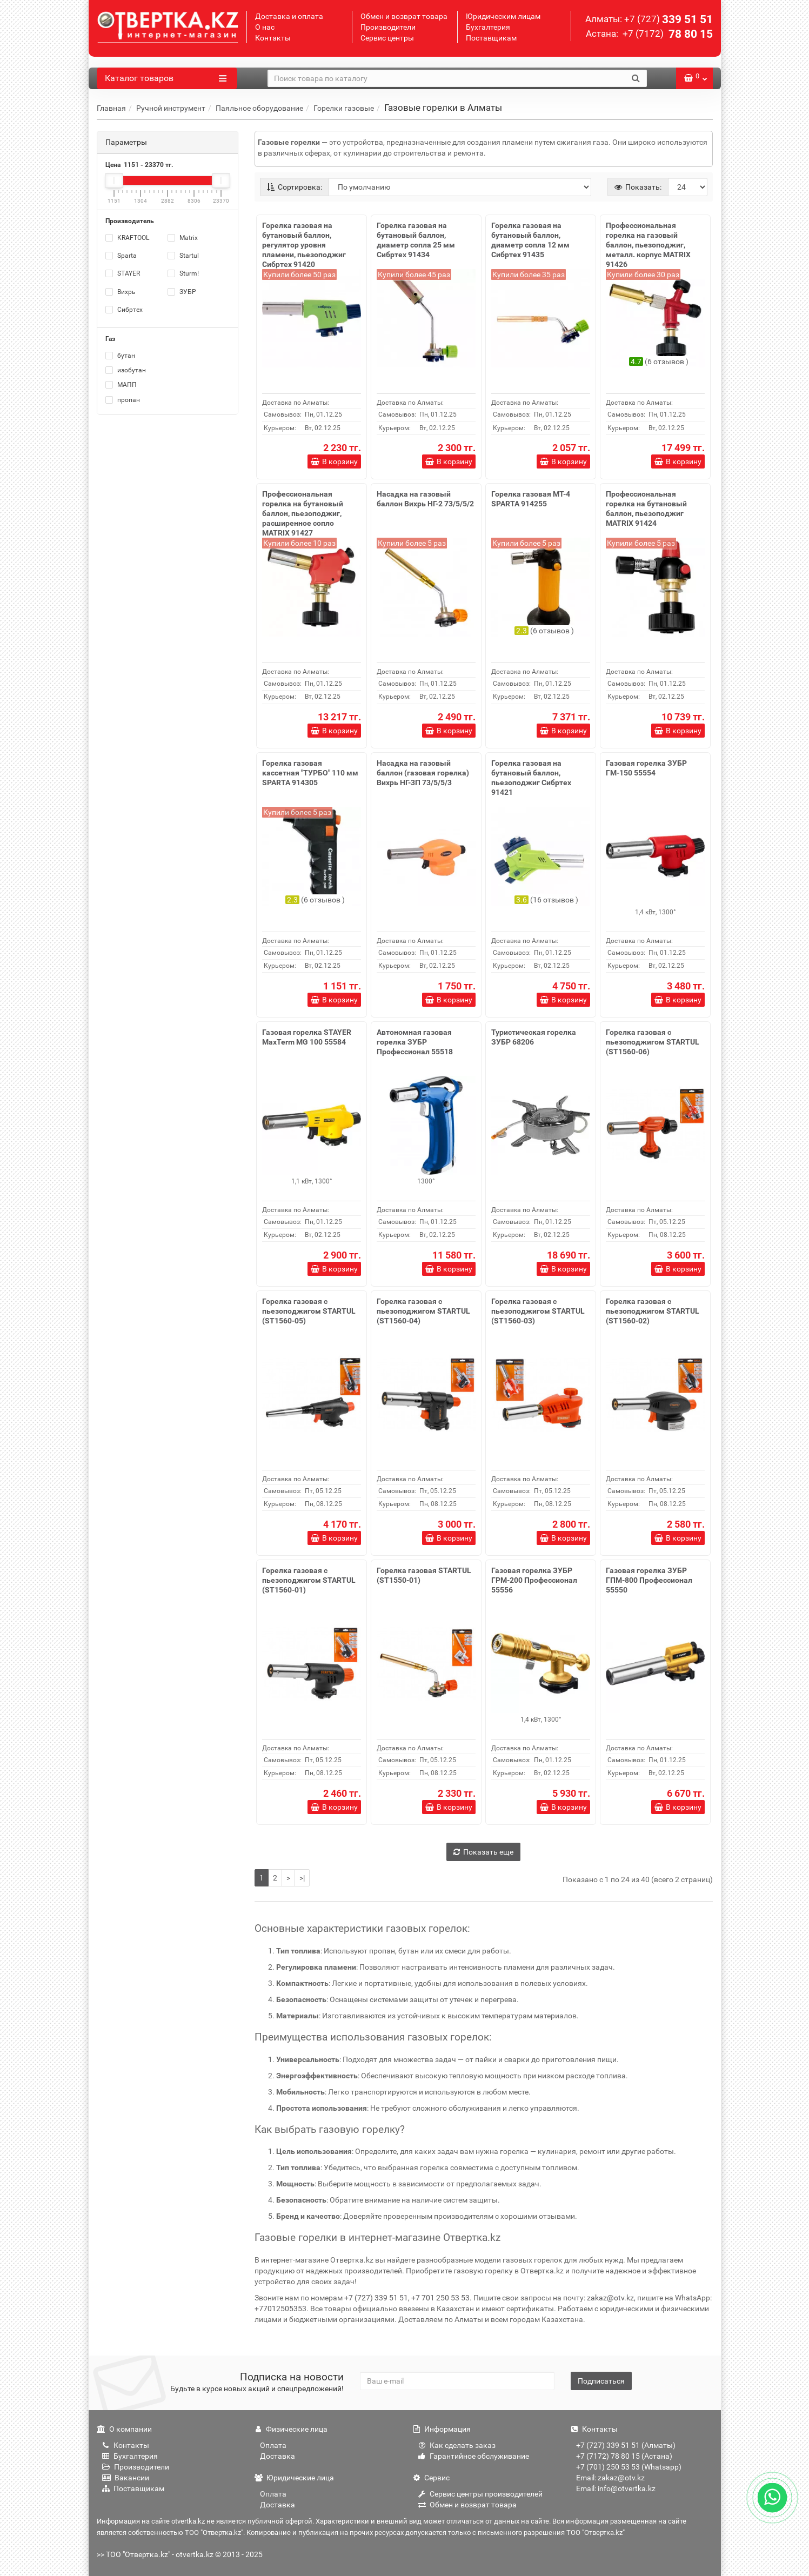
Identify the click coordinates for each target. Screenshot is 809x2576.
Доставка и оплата (289, 16)
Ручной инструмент (170, 108)
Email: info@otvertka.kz (616, 2488)
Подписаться (601, 2381)
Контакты (273, 38)
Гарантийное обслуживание (473, 2456)
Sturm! (183, 273)
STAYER (122, 273)
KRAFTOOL (127, 238)
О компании (124, 2429)
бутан (120, 355)
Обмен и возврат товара (403, 16)
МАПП (121, 385)
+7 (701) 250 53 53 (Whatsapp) (628, 2467)
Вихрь (120, 292)
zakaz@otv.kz (610, 2297)
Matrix (183, 238)
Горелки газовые (343, 108)
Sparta (121, 255)
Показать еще (483, 1852)
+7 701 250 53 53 (440, 2297)
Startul (183, 255)
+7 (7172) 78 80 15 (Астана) (624, 2456)
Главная (111, 108)
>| (302, 1878)
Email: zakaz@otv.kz (610, 2477)
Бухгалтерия (488, 27)
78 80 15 (666, 34)
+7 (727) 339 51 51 (376, 2297)
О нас (265, 27)
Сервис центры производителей (480, 2494)
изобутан (125, 370)
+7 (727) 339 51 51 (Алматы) (626, 2445)
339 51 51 (668, 19)
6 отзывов (666, 361)
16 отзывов (554, 899)
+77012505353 (280, 2308)
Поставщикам (491, 38)
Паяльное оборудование (259, 108)
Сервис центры (387, 38)
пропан (122, 400)
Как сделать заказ (457, 2445)
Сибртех (124, 309)
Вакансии (125, 2477)
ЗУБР (182, 292)
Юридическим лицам (503, 16)
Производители (388, 27)
